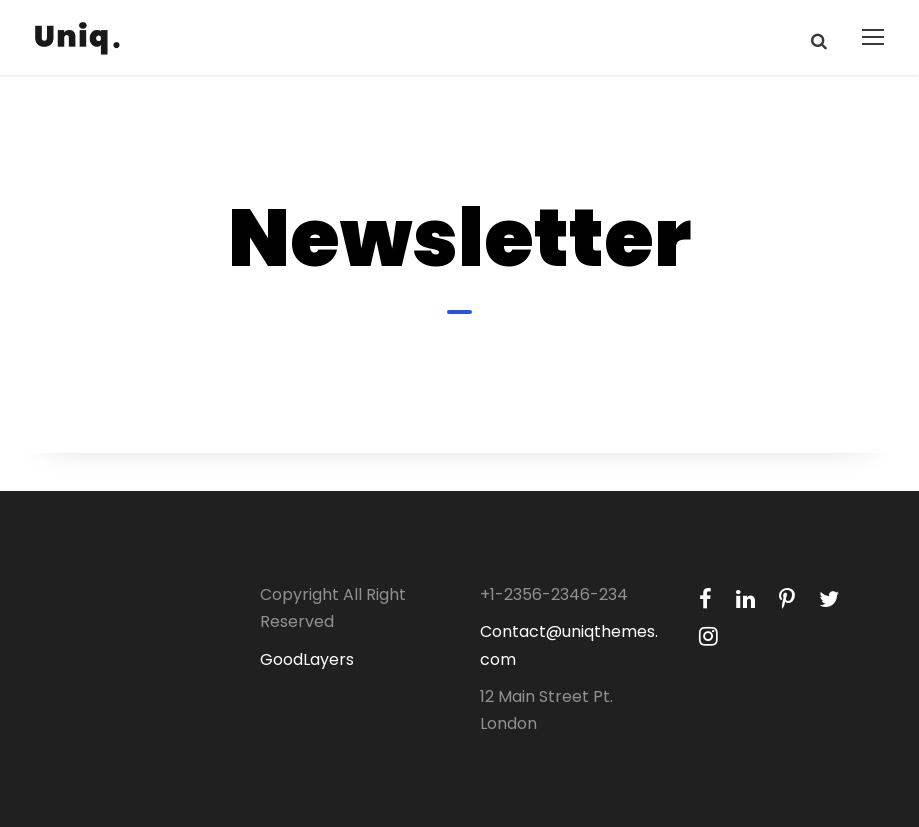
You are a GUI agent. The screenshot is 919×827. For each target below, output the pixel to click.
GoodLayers (307, 659)
